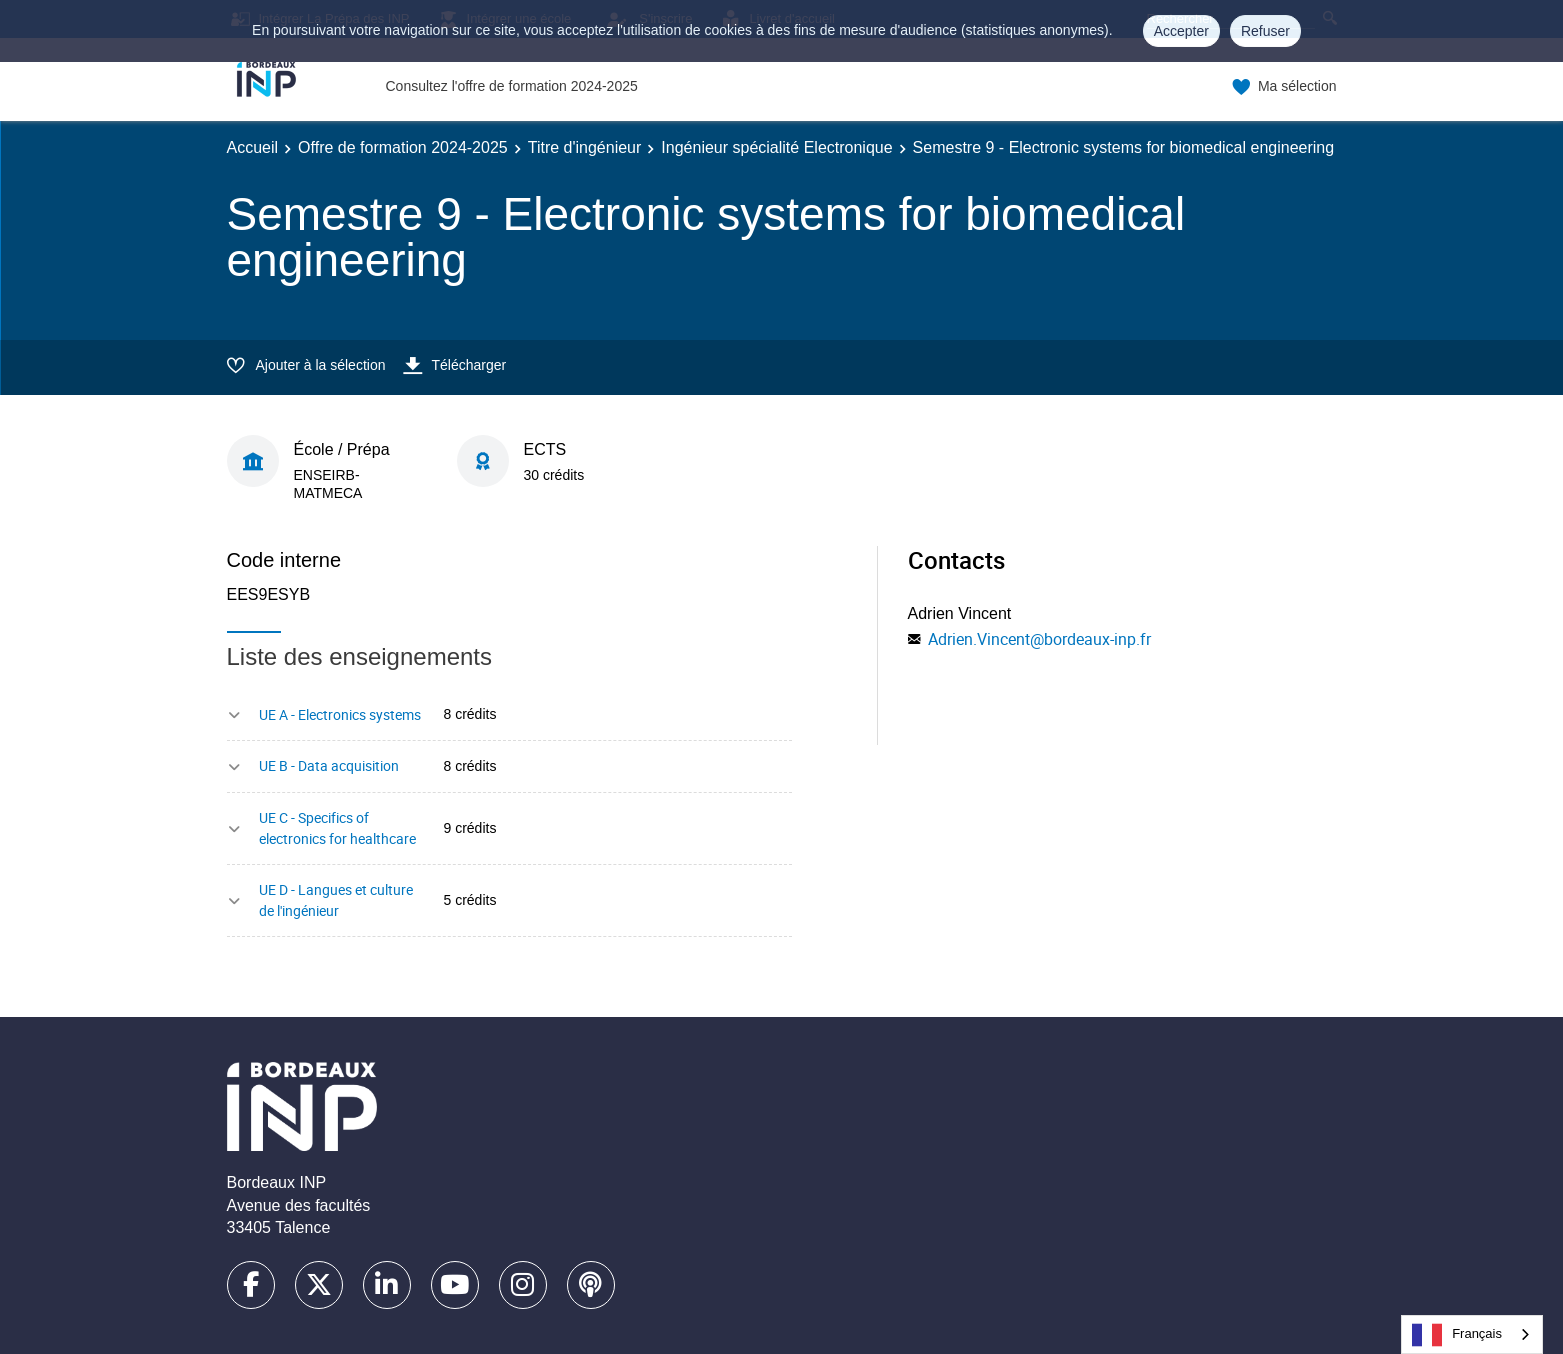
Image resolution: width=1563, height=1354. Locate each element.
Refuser (1265, 31)
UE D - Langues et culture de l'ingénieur (336, 900)
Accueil (253, 147)
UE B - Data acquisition (329, 765)
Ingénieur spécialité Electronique (776, 147)
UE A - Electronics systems (340, 714)
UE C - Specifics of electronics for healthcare (337, 828)
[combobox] (1472, 1334)
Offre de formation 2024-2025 (403, 147)
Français (1457, 1335)
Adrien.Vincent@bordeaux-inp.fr (1039, 639)
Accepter (1181, 31)
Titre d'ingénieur (585, 147)
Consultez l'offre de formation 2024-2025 (512, 86)
